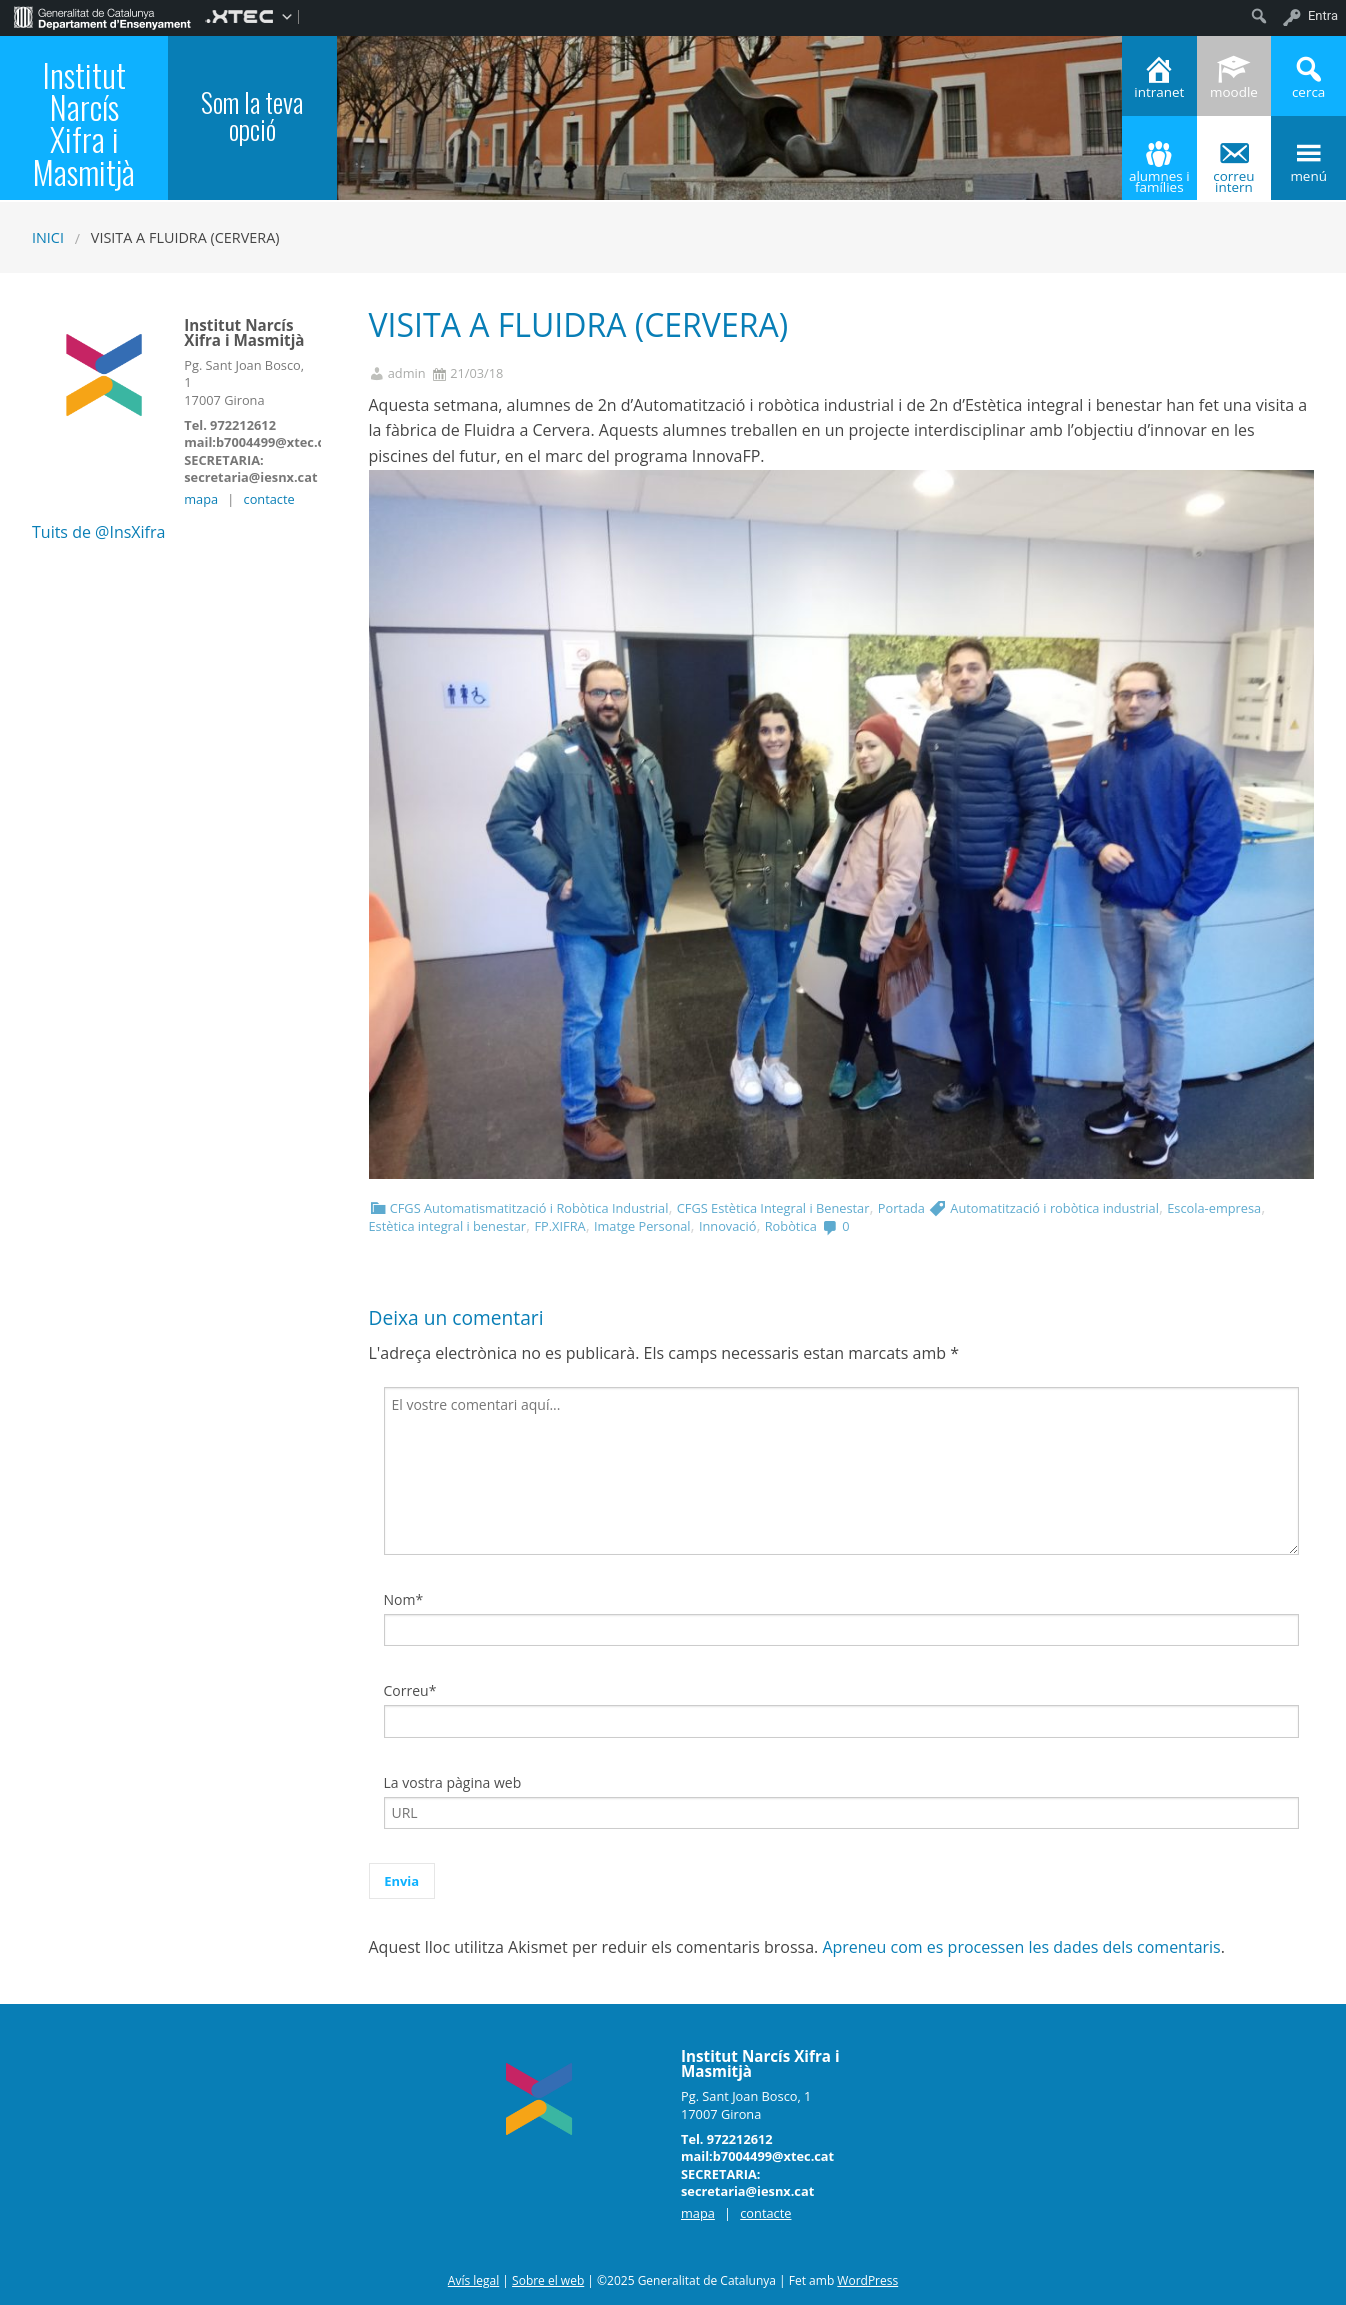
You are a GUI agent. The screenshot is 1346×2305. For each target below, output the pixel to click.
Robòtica (791, 1226)
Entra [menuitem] (1323, 15)
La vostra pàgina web (453, 1782)
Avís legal (473, 2280)
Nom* (404, 1599)
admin (407, 373)
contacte (269, 499)
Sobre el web (548, 2280)
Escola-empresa (1214, 1208)
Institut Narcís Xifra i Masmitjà (84, 122)
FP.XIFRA (559, 1226)
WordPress (867, 2280)
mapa (201, 499)
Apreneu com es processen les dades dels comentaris (1021, 1947)
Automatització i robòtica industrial (1054, 1208)
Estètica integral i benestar (448, 1226)
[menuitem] (102, 16)
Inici (48, 237)
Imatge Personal (642, 1226)
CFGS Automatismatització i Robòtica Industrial (529, 1208)
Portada (901, 1208)
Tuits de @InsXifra (98, 532)
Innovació (728, 1226)
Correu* (410, 1690)
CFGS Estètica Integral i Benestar (773, 1208)
